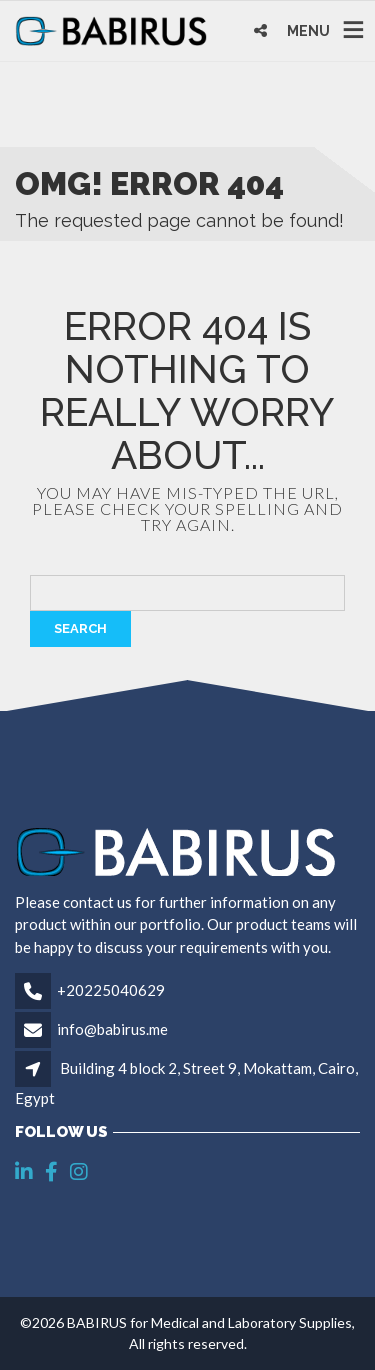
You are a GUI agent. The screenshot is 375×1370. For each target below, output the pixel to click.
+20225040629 (111, 990)
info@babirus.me (112, 1029)
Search (80, 628)
